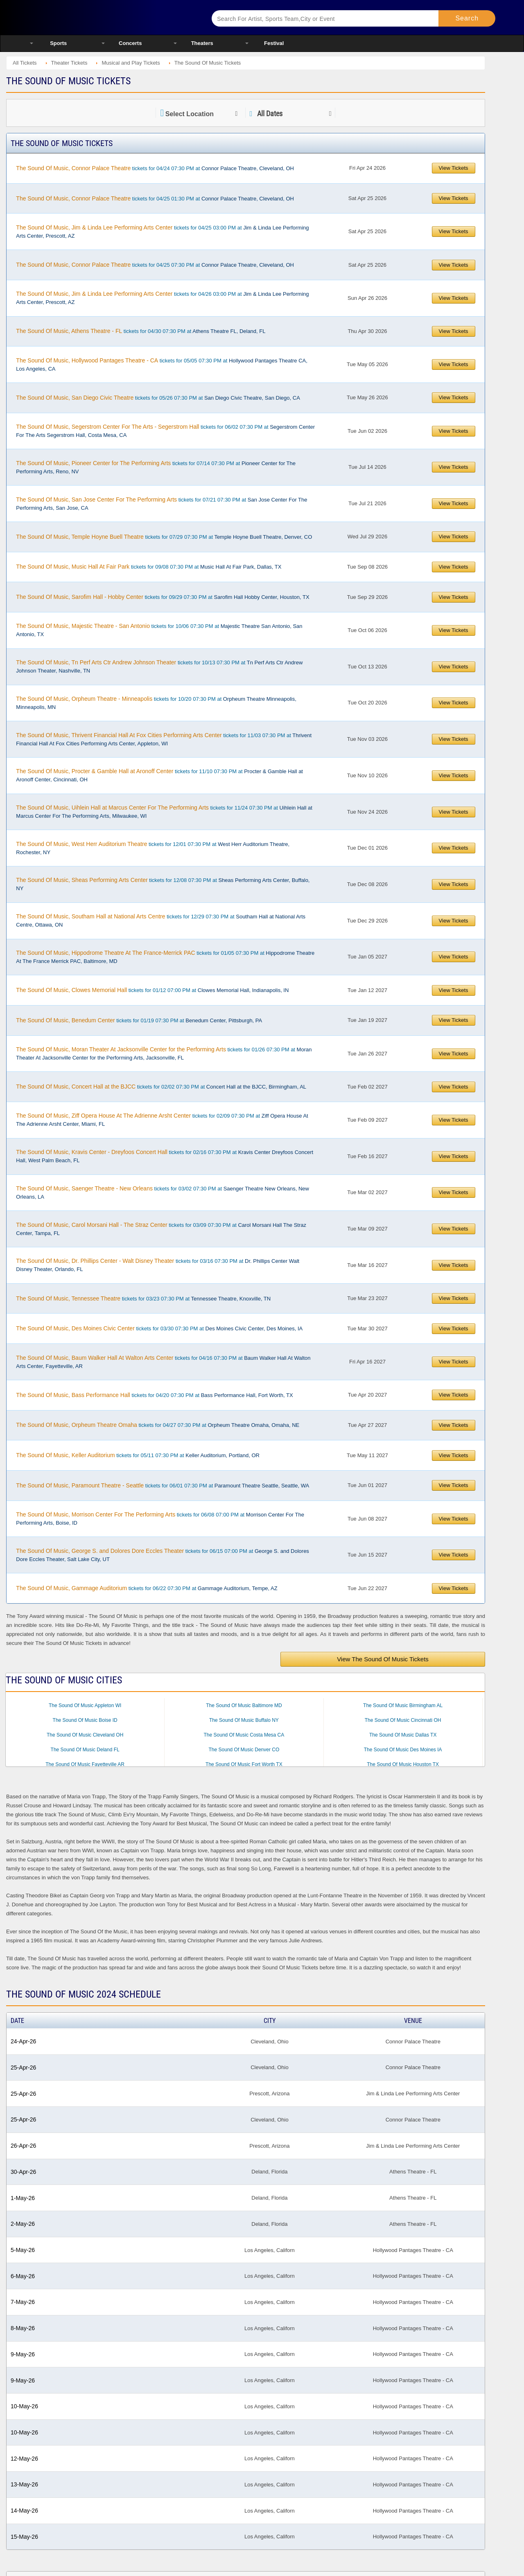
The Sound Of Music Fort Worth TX (244, 1764)
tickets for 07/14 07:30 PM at (156, 467)
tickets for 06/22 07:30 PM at (146, 1588)
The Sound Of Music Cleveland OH (85, 1735)
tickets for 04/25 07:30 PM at (155, 264)
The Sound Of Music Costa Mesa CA (244, 1735)
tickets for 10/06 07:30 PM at (159, 630)
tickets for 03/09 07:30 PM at (161, 1229)
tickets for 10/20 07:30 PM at (156, 702)
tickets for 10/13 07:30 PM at (159, 666)
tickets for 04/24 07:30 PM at (155, 168)
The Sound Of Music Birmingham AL (403, 1705)
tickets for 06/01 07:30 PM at (162, 1485)
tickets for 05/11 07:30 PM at (138, 1455)
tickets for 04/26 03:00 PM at (162, 297)
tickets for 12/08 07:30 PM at (162, 884)
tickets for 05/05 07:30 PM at (161, 364)
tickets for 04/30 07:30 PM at (140, 331)
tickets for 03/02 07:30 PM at (162, 1192)
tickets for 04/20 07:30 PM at (154, 1395)
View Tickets (453, 168)
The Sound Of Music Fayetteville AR (84, 1764)
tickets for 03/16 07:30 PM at (157, 1265)
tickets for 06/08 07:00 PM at (160, 1518)
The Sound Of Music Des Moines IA (403, 1750)
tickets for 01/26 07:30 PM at (164, 1053)
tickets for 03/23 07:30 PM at (143, 1298)
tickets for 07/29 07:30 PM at (164, 536)
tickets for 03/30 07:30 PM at (159, 1328)
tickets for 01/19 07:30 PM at (139, 1020)
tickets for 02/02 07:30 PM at (161, 1086)
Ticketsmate (110, 17)
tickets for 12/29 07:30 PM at (160, 920)
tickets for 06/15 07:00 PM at (162, 1555)
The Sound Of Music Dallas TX (403, 1735)
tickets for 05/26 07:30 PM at (158, 397)
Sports (58, 43)
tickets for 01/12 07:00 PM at (152, 990)
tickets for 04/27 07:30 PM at (157, 1425)
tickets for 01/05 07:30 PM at (165, 956)
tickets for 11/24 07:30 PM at (164, 811)
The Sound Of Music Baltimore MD (244, 1705)
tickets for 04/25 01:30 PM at (155, 198)
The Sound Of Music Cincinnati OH (403, 1720)
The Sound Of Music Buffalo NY (244, 1720)
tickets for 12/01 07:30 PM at (152, 848)
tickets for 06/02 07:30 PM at (165, 430)
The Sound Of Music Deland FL (85, 1750)
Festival (274, 43)
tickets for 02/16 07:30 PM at (164, 1156)
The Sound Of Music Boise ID (85, 1720)
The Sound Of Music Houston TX (403, 1764)
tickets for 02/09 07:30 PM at (162, 1119)
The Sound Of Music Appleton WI (85, 1705)
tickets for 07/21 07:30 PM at (161, 503)
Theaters (202, 43)
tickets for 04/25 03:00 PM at (162, 231)
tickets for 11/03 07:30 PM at (164, 739)
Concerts (130, 43)
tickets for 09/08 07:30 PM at (148, 566)
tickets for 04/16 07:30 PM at (163, 1361)
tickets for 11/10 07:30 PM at (159, 775)
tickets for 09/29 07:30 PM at (162, 597)
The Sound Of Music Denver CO (244, 1750)
